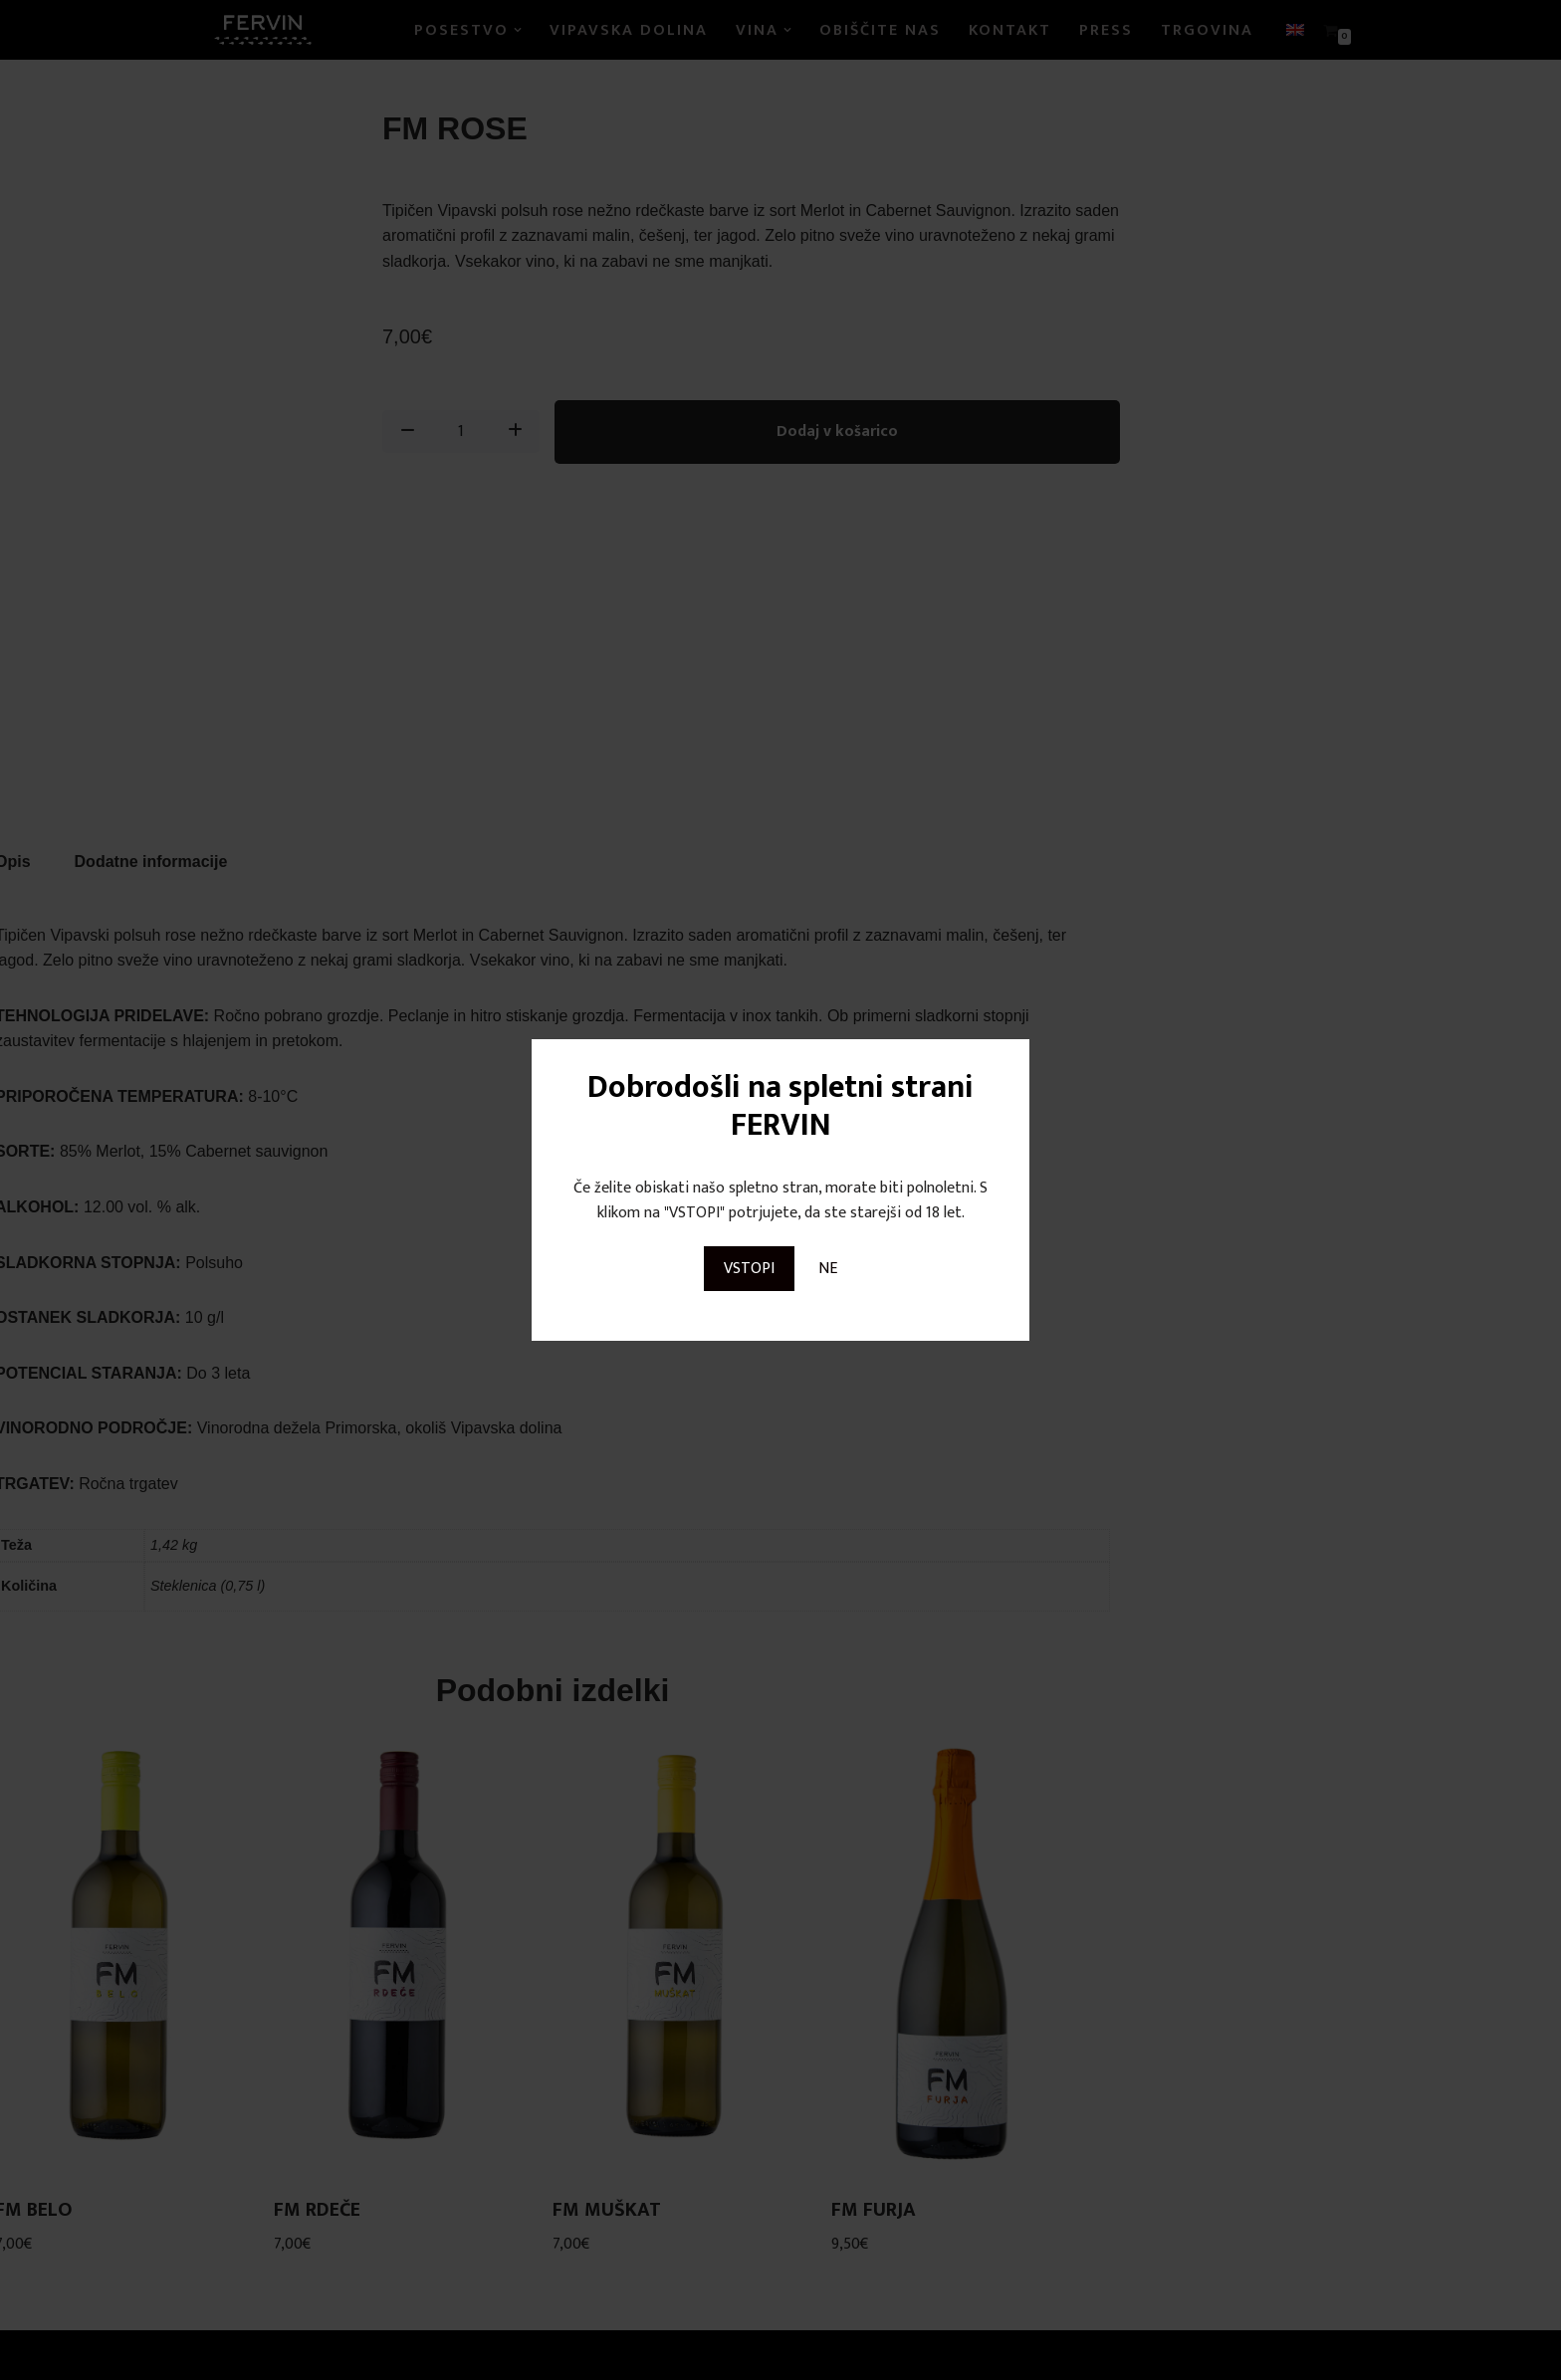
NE (827, 1268)
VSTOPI (749, 1268)
